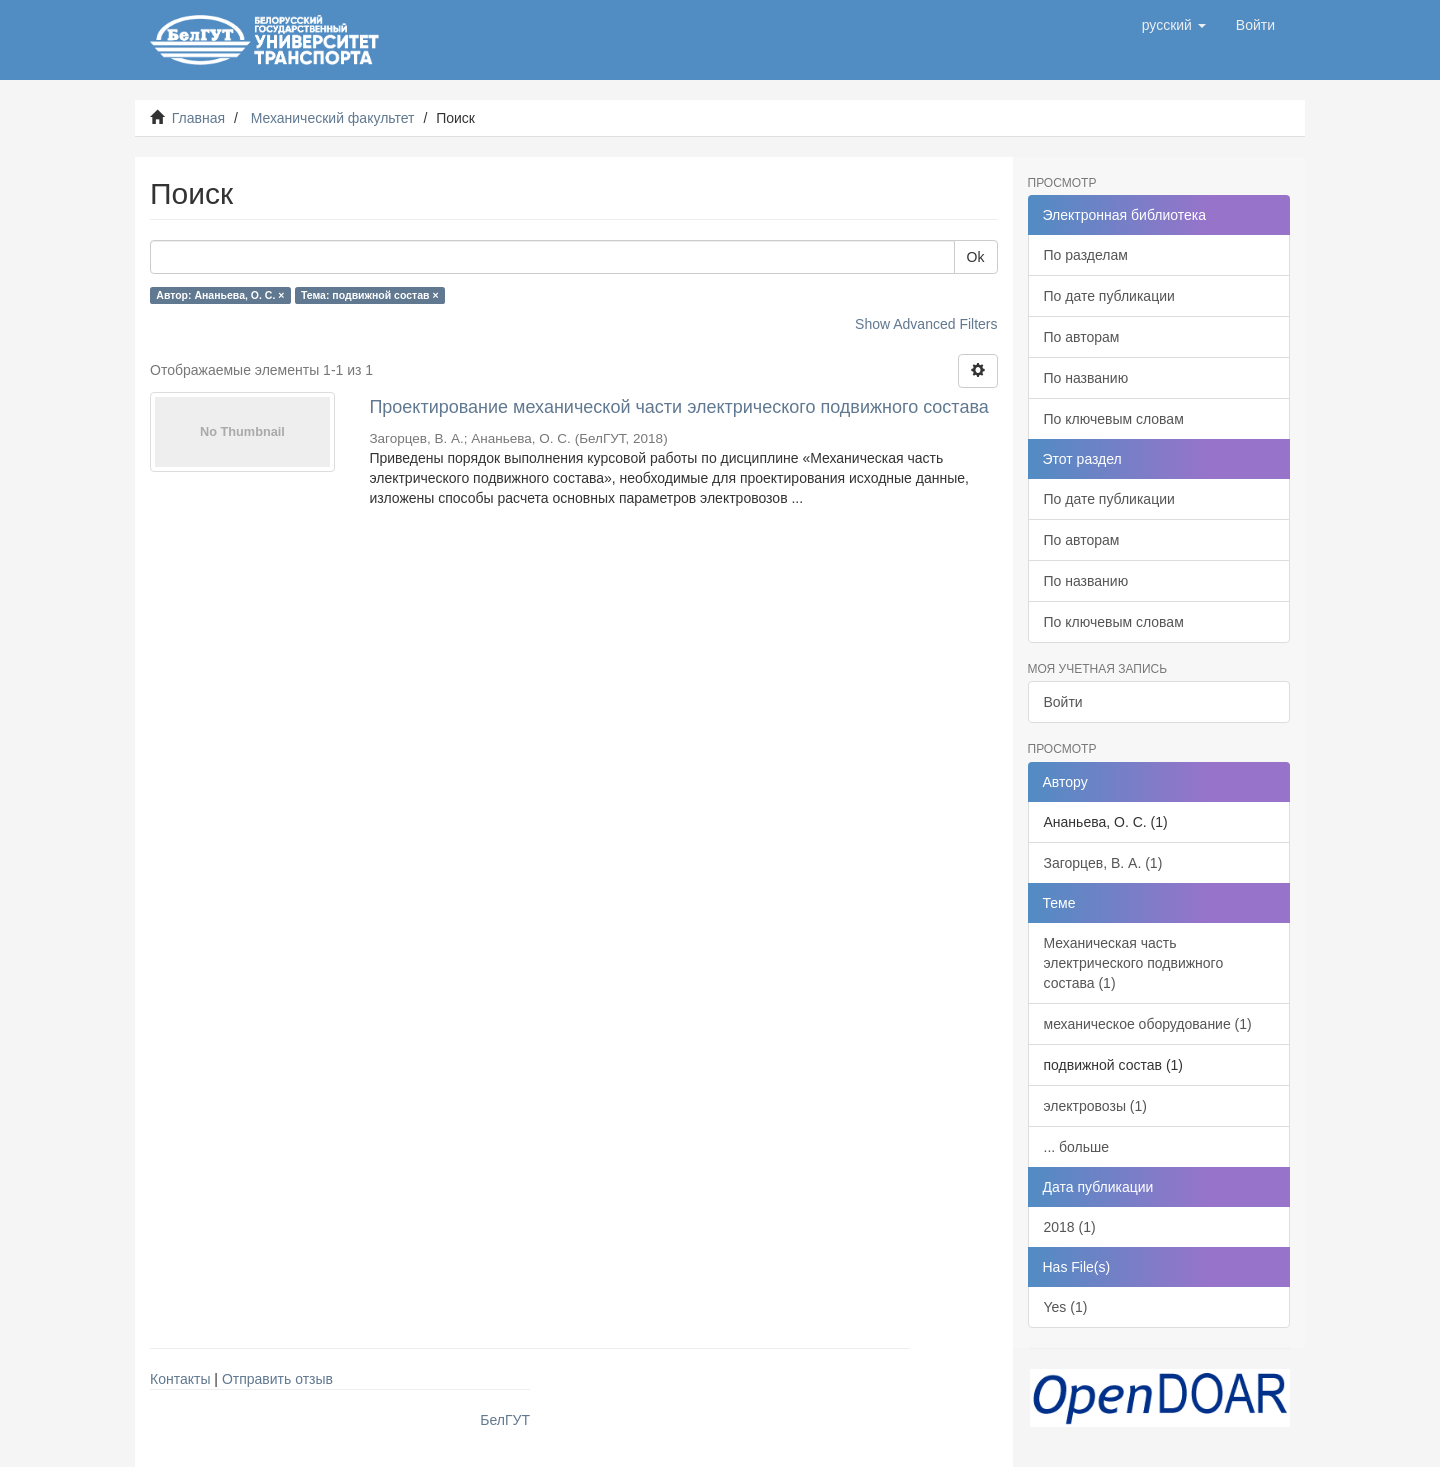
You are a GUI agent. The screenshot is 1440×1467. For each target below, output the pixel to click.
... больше (1077, 1147)
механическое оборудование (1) (1148, 1024)
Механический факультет (333, 118)
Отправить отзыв (277, 1379)
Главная (198, 118)
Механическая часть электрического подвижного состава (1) (1134, 963)
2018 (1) (1070, 1227)
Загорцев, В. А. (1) (1103, 863)
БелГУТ (505, 1420)
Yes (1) (1066, 1307)
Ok (976, 257)
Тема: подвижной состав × (370, 295)
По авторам (1082, 337)
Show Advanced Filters (926, 324)
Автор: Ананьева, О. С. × (220, 295)
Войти (1063, 702)
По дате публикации (1109, 296)
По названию (1086, 378)
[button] (1174, 25)
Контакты (180, 1379)
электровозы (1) (1095, 1106)
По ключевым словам (1114, 419)
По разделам (1086, 255)
